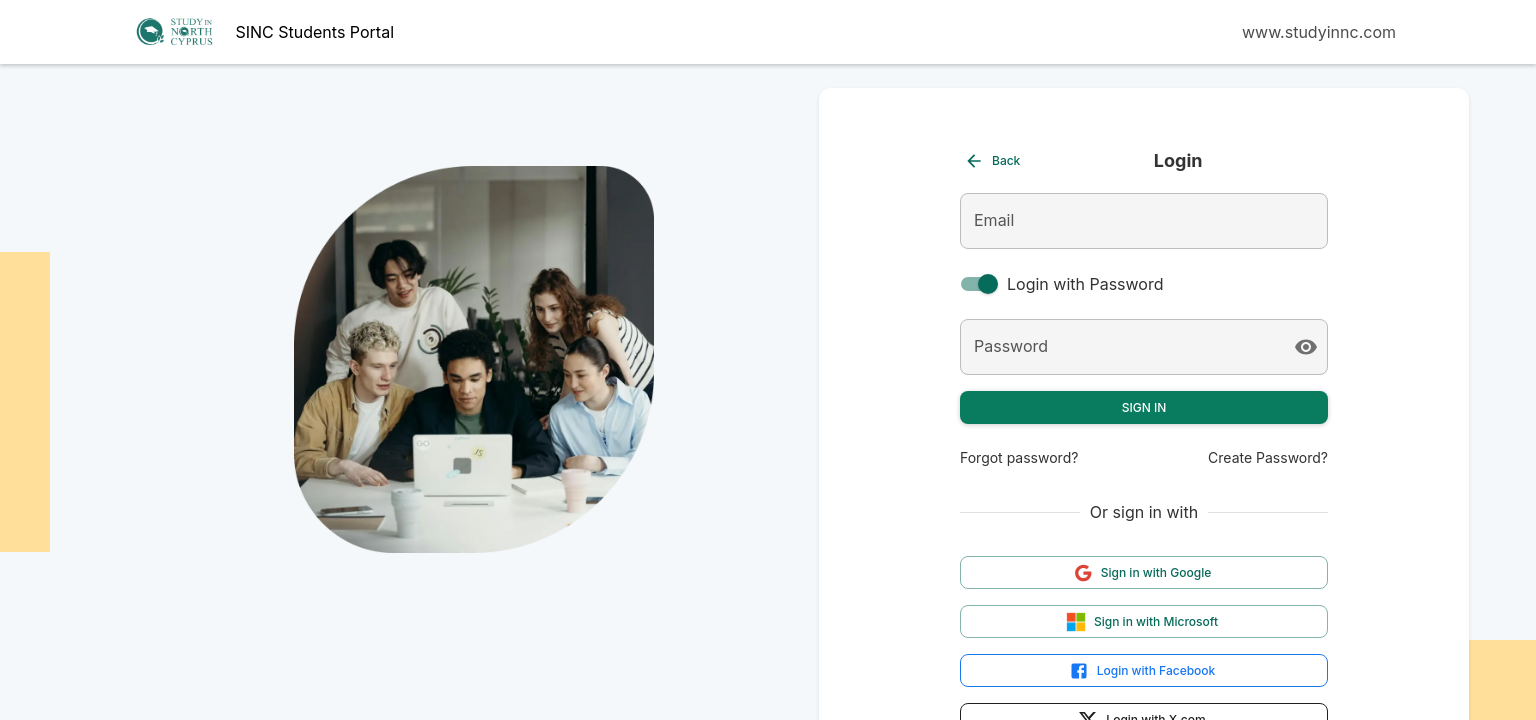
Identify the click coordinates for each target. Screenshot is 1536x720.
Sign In (1144, 407)
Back (992, 161)
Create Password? (1268, 457)
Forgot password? (1019, 457)
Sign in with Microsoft (1142, 622)
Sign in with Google (1142, 573)
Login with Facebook (1142, 671)
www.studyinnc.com (1319, 32)
